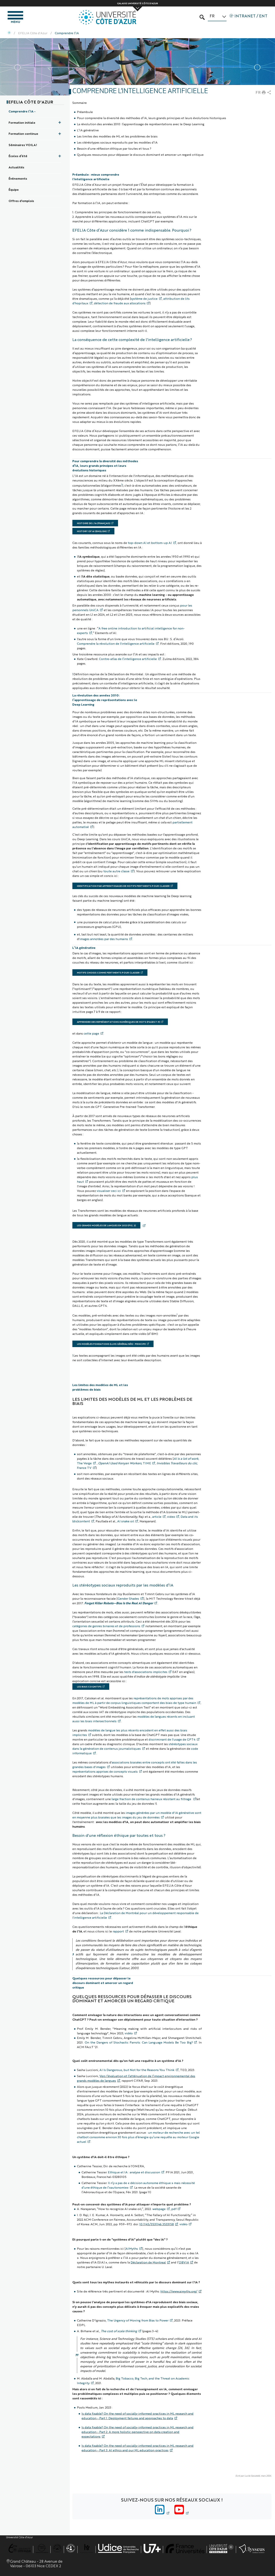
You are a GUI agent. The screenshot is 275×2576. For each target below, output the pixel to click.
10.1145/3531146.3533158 (156, 2224)
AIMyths (132, 2248)
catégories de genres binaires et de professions (106, 1626)
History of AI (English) (92, 531)
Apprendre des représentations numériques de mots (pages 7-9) (118, 1021)
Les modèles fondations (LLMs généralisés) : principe (111, 1343)
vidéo (129, 2033)
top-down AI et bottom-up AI (150, 543)
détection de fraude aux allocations (120, 303)
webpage (159, 2209)
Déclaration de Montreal (148, 2262)
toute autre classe (116, 871)
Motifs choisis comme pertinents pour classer (108, 972)
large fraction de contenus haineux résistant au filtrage (152, 1799)
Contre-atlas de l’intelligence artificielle (128, 659)
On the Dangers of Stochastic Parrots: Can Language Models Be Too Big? (139, 2042)
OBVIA (184, 2262)
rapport (118, 1931)
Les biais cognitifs (89, 1686)
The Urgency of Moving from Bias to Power (137, 2320)
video (171, 1517)
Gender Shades (128, 1598)
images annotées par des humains (103, 939)
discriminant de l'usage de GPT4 (172, 1739)
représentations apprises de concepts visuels (105, 1771)
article (156, 1517)
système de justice (144, 298)
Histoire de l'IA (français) (93, 523)
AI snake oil (125, 1521)
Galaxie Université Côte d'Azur (137, 3)
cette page (91, 1033)
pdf (173, 2209)
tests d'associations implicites (145, 1672)
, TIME (124, 1463)
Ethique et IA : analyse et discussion (134, 2172)
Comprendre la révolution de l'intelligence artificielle (115, 643)
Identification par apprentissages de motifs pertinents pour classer (123, 885)
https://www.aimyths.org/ (178, 2291)
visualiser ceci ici (109, 1191)
